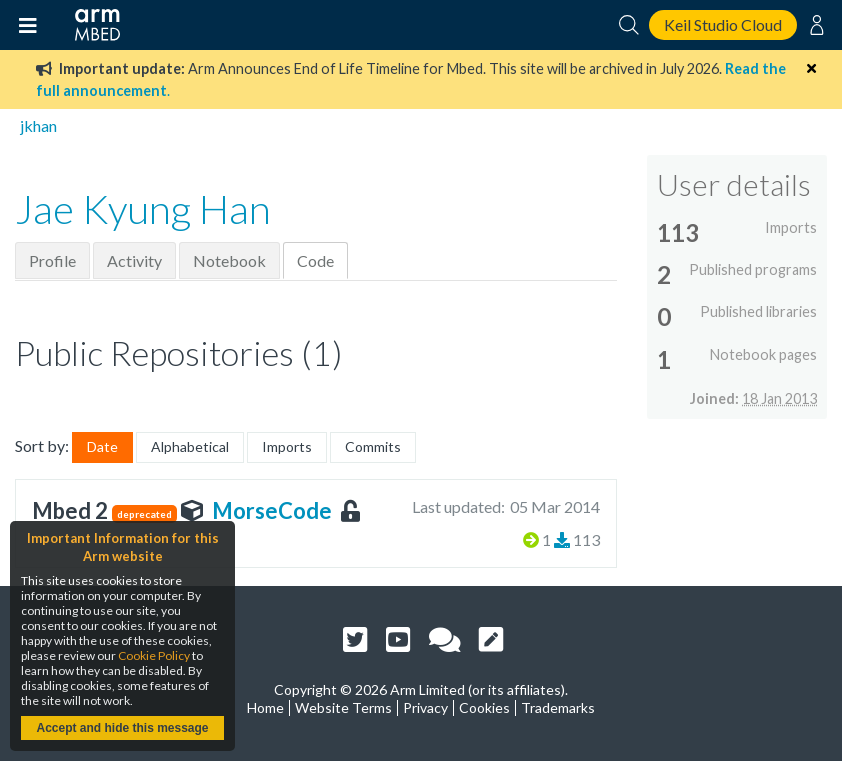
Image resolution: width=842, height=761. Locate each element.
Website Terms (343, 707)
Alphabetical (190, 446)
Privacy (425, 707)
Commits (373, 446)
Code (315, 260)
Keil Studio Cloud (723, 24)
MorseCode (272, 510)
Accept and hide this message (122, 728)
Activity (134, 260)
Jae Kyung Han (143, 209)
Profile (52, 260)
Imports (287, 446)
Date (102, 446)
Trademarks (558, 707)
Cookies (484, 707)
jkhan (38, 125)
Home (265, 707)
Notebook (229, 260)
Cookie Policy (154, 655)
